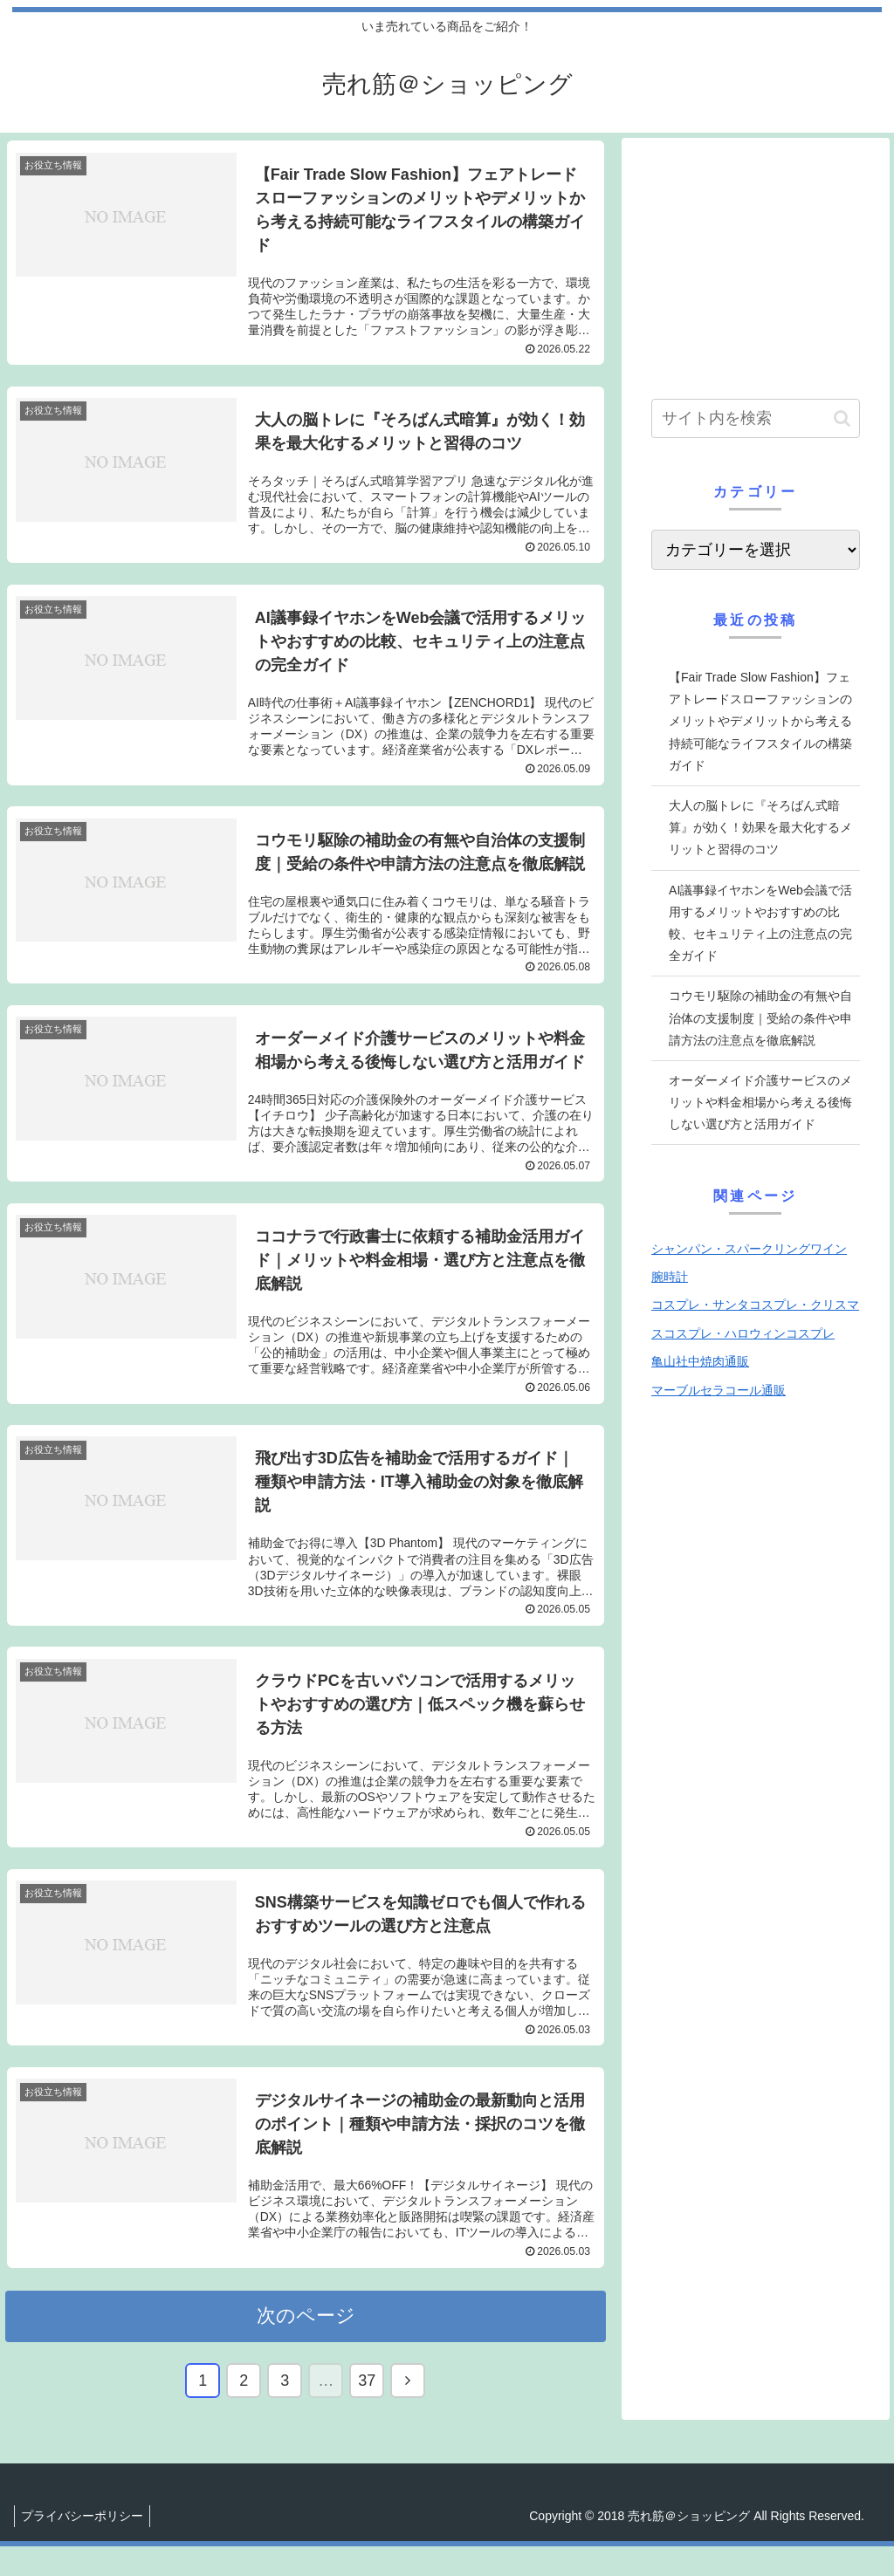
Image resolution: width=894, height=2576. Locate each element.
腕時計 (669, 1277)
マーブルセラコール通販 (718, 1390)
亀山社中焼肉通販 (700, 1361)
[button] (842, 418)
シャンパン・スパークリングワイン (749, 1249)
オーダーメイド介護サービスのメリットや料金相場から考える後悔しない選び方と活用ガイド (760, 1102)
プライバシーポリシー (85, 2545)
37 (366, 2410)
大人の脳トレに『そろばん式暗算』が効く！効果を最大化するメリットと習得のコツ (760, 827)
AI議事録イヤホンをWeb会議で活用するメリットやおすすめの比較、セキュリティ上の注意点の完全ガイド (760, 923)
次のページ (306, 2345)
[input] (755, 418)
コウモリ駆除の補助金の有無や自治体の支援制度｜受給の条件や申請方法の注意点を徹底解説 (760, 1017)
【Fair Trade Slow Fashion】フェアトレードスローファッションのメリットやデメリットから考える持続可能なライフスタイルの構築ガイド (760, 721)
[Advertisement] (755, 262)
